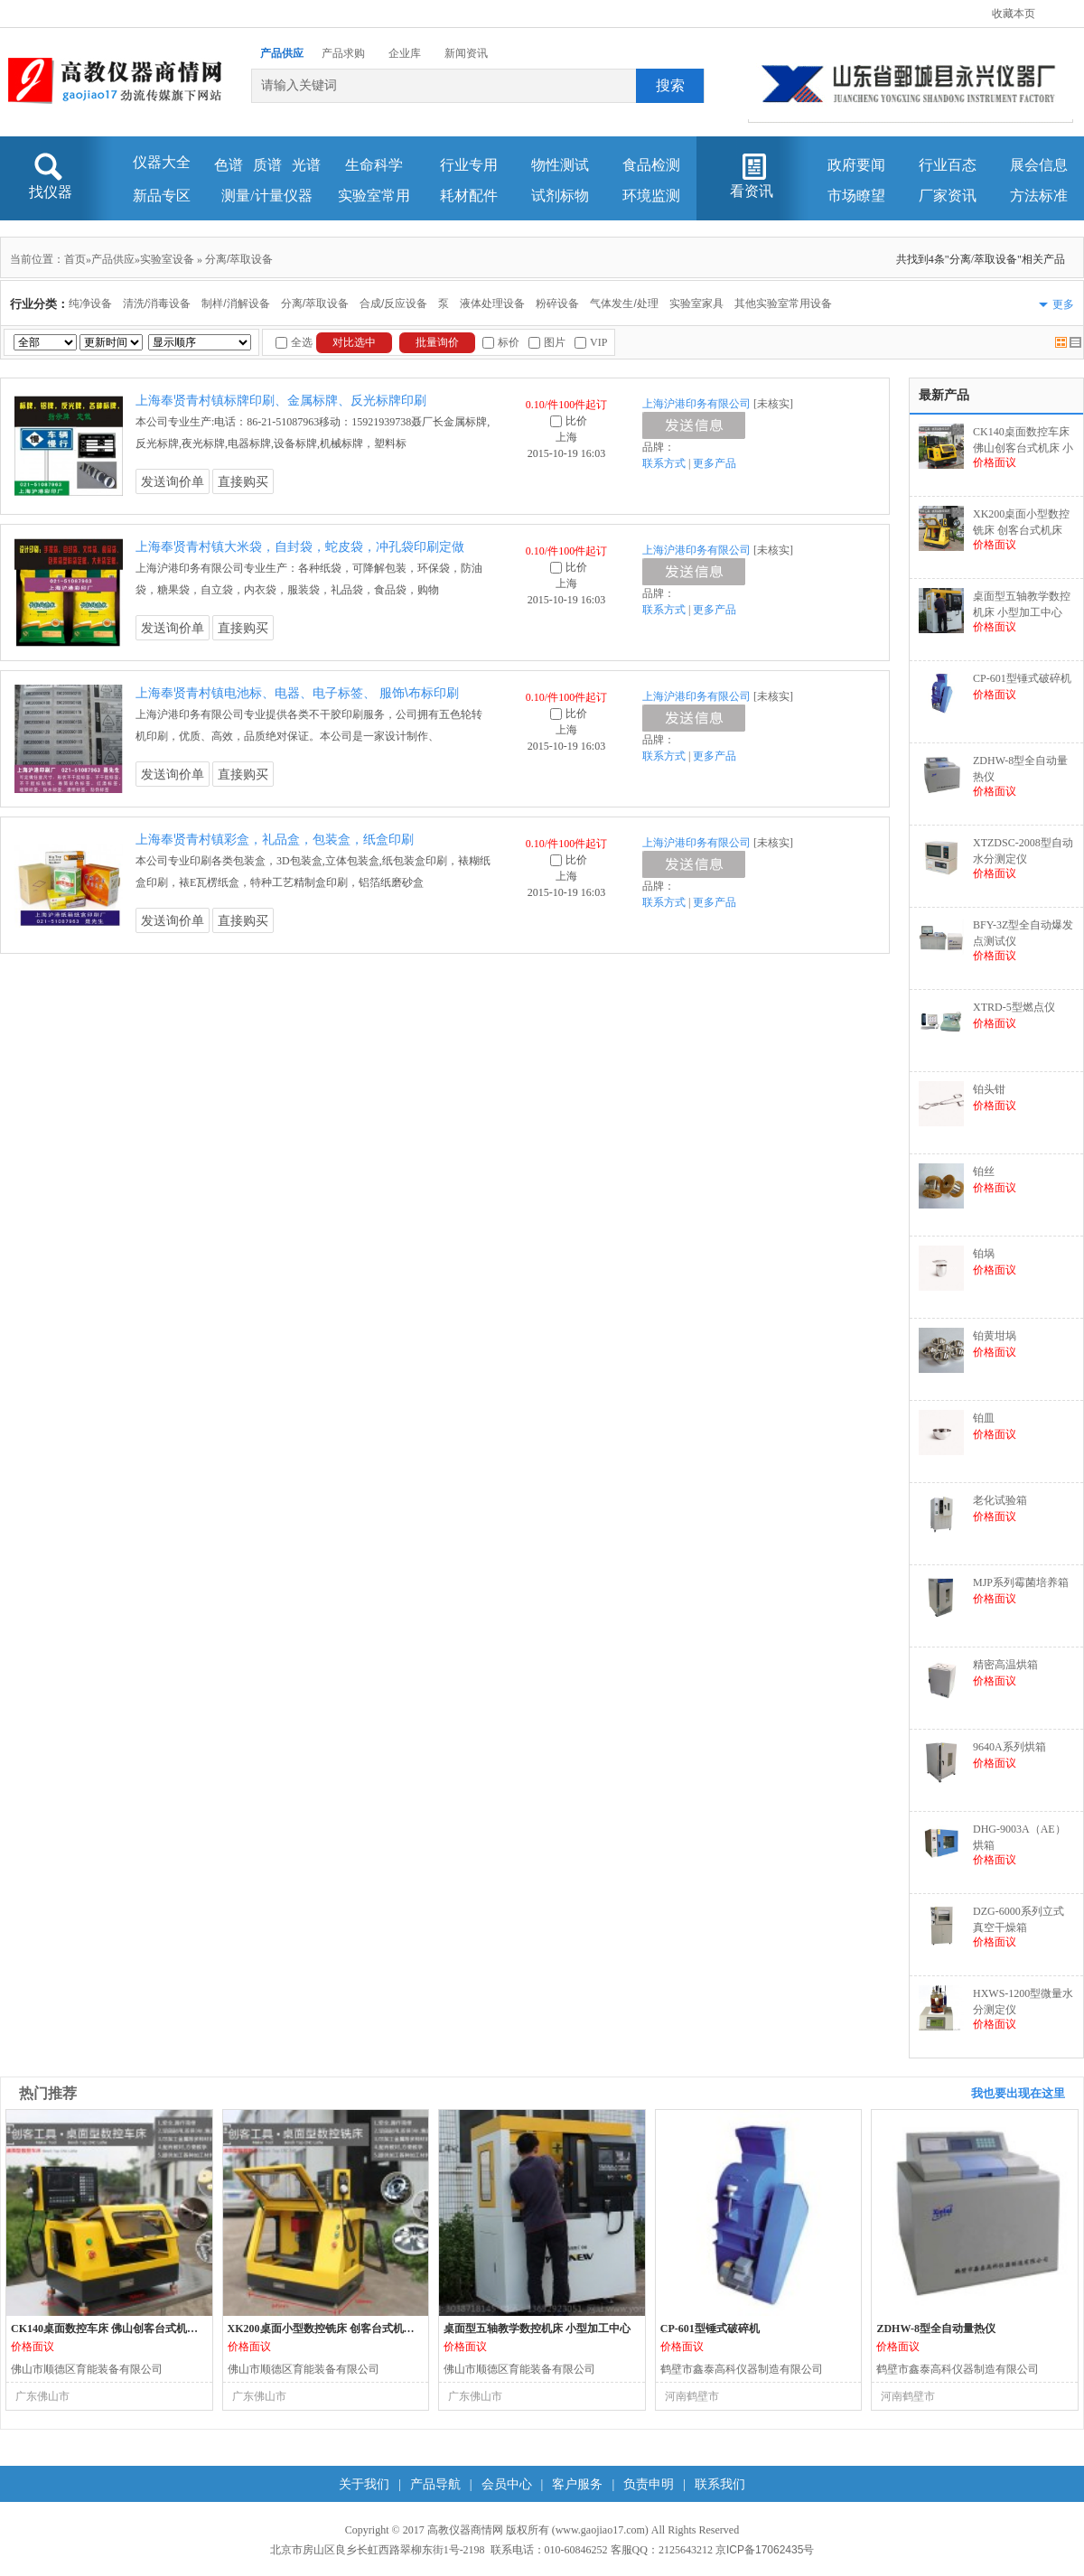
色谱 (228, 165)
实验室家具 (696, 303)
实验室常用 (374, 195)
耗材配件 (469, 195)
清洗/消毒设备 (157, 303)
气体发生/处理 (624, 303)
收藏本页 (1013, 13)
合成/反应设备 (393, 303)
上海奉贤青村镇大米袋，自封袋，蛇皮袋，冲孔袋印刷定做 (300, 546)
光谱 (306, 165)
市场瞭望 (856, 195)
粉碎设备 (557, 303)
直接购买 (243, 481)
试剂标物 (560, 195)
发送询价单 (172, 481)
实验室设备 (167, 259)
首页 (75, 259)
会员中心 (506, 2484)
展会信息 (1039, 165)
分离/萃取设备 (239, 259)
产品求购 (343, 53)
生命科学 (374, 165)
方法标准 (1039, 195)
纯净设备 (90, 303)
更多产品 (714, 463)
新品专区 (162, 195)
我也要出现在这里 (1018, 2093)
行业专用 (469, 165)
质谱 (267, 165)
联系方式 (664, 463)
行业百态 (948, 165)
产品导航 (435, 2484)
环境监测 (651, 195)
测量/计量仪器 (266, 195)
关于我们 (364, 2484)
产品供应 (282, 53)
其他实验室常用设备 (783, 303)
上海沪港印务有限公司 (696, 403)
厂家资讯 (948, 195)
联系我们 (720, 2484)
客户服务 (577, 2484)
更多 (1063, 304)
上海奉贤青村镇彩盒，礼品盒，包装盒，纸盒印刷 (275, 839)
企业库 (404, 53)
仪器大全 (162, 162)
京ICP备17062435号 (764, 2549)
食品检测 (651, 165)
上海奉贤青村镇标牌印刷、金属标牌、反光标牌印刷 (281, 400)
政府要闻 (856, 165)
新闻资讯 (466, 53)
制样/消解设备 (235, 303)
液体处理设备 (492, 303)
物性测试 (560, 165)
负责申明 (648, 2484)
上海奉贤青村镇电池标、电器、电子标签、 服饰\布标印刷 (297, 693)
